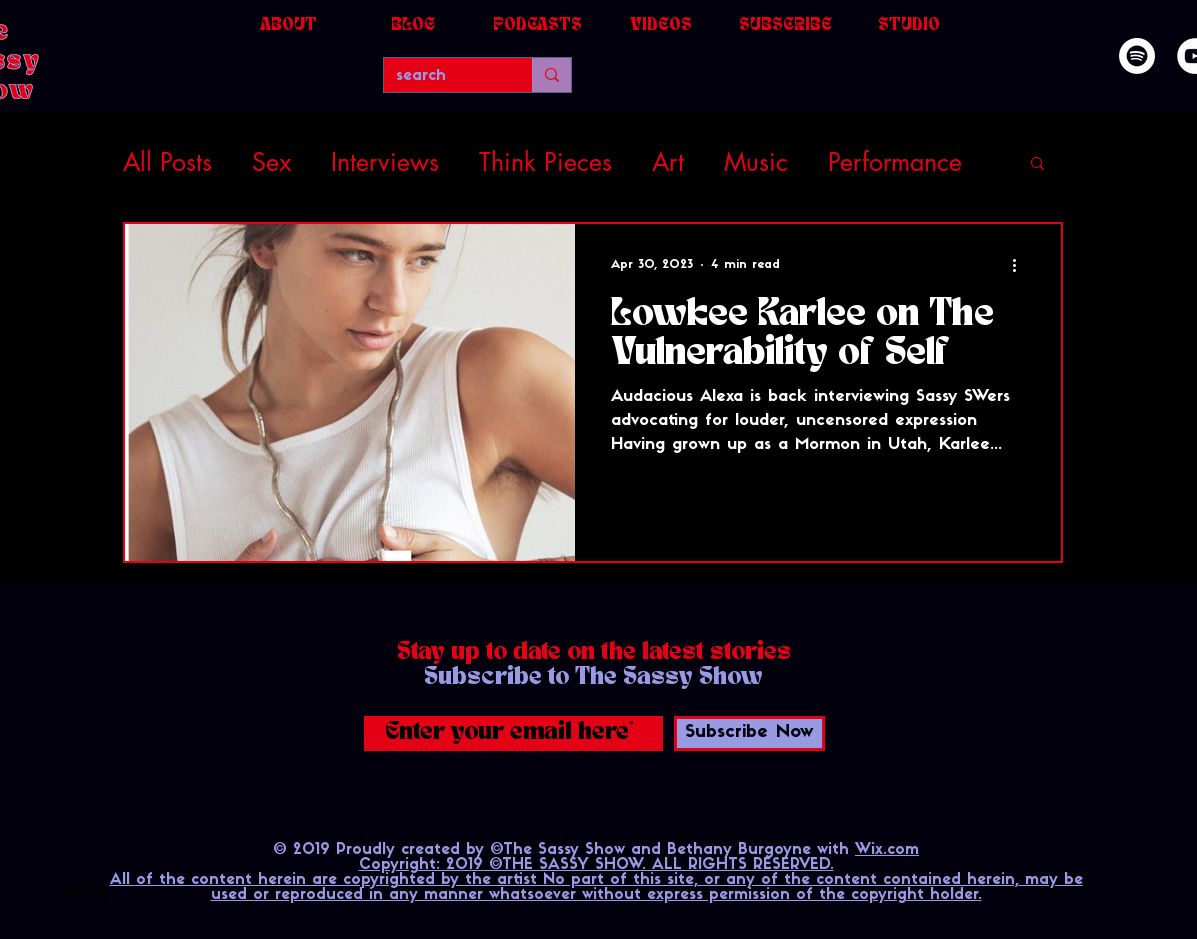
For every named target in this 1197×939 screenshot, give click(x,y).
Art (668, 162)
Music (756, 162)
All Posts (167, 162)
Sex (271, 162)
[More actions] (1022, 265)
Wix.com (887, 850)
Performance (895, 162)
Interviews (385, 162)
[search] (443, 76)
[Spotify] (1137, 56)
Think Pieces (545, 162)
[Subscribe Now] (749, 733)
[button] (1037, 164)
